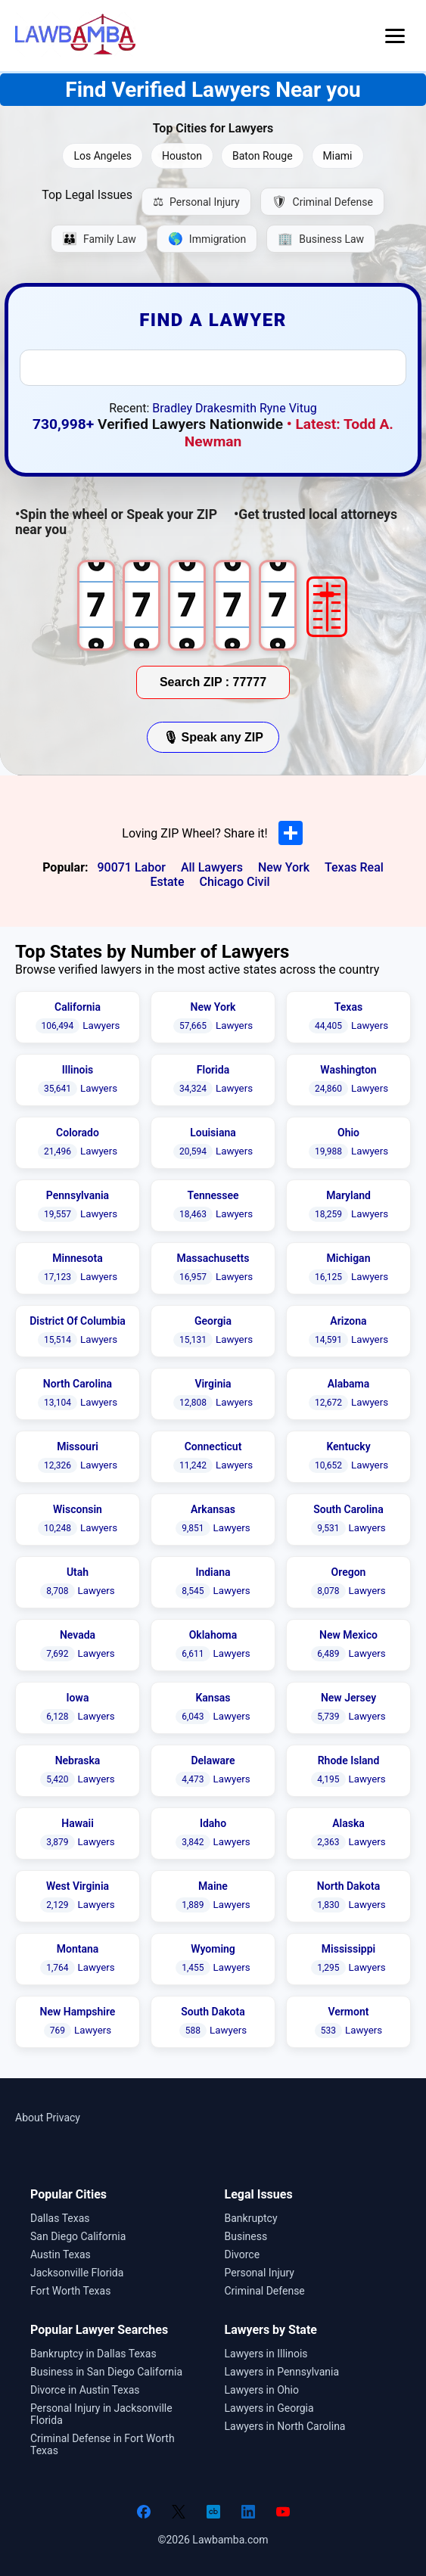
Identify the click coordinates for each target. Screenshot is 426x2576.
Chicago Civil (234, 882)
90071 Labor (131, 867)
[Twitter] (178, 2511)
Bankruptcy (251, 2218)
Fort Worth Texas (70, 2291)
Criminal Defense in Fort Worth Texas (102, 2444)
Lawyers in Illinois (266, 2354)
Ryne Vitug (288, 408)
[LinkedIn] (248, 2511)
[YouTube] (283, 2511)
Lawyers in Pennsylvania (282, 2372)
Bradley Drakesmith (204, 408)
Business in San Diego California (106, 2372)
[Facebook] (143, 2511)
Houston (182, 156)
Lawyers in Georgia (269, 2408)
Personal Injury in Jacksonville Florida (101, 2414)
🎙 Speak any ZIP (213, 737)
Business (246, 2236)
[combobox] (213, 368)
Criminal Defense (265, 2291)
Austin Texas (60, 2254)
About (29, 2117)
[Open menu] (395, 36)
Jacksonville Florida (76, 2273)
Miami (338, 156)
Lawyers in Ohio (262, 2390)
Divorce (242, 2254)
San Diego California (78, 2236)
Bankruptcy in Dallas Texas (93, 2354)
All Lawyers (212, 867)
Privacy (63, 2117)
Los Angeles (102, 156)
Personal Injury (259, 2273)
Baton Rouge (262, 156)
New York (283, 867)
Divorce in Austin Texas (85, 2390)
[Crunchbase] (213, 2511)
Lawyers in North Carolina (285, 2426)
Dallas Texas (60, 2218)
